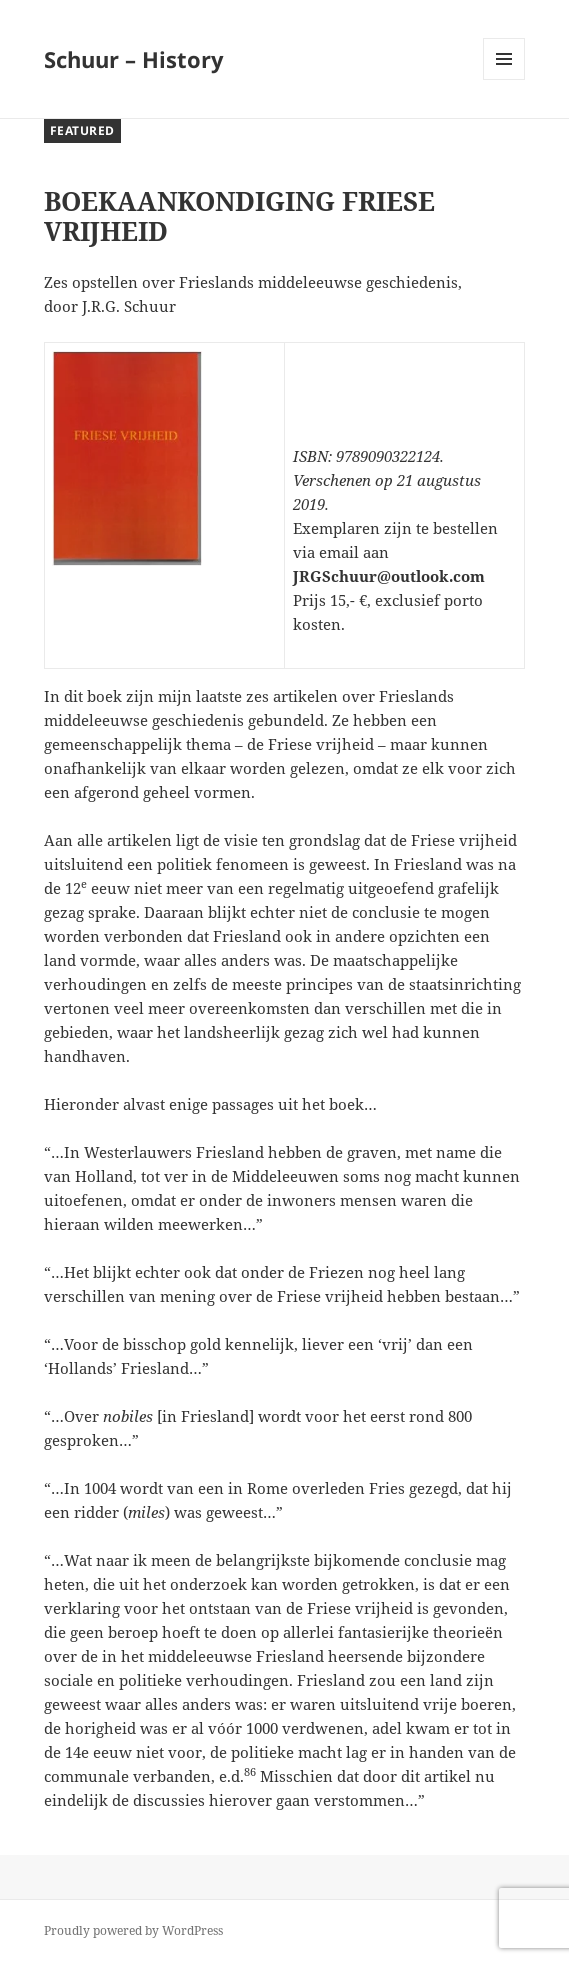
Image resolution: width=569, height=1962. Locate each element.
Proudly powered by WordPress (133, 1930)
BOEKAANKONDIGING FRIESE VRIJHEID (239, 216)
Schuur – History (134, 59)
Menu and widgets (504, 79)
